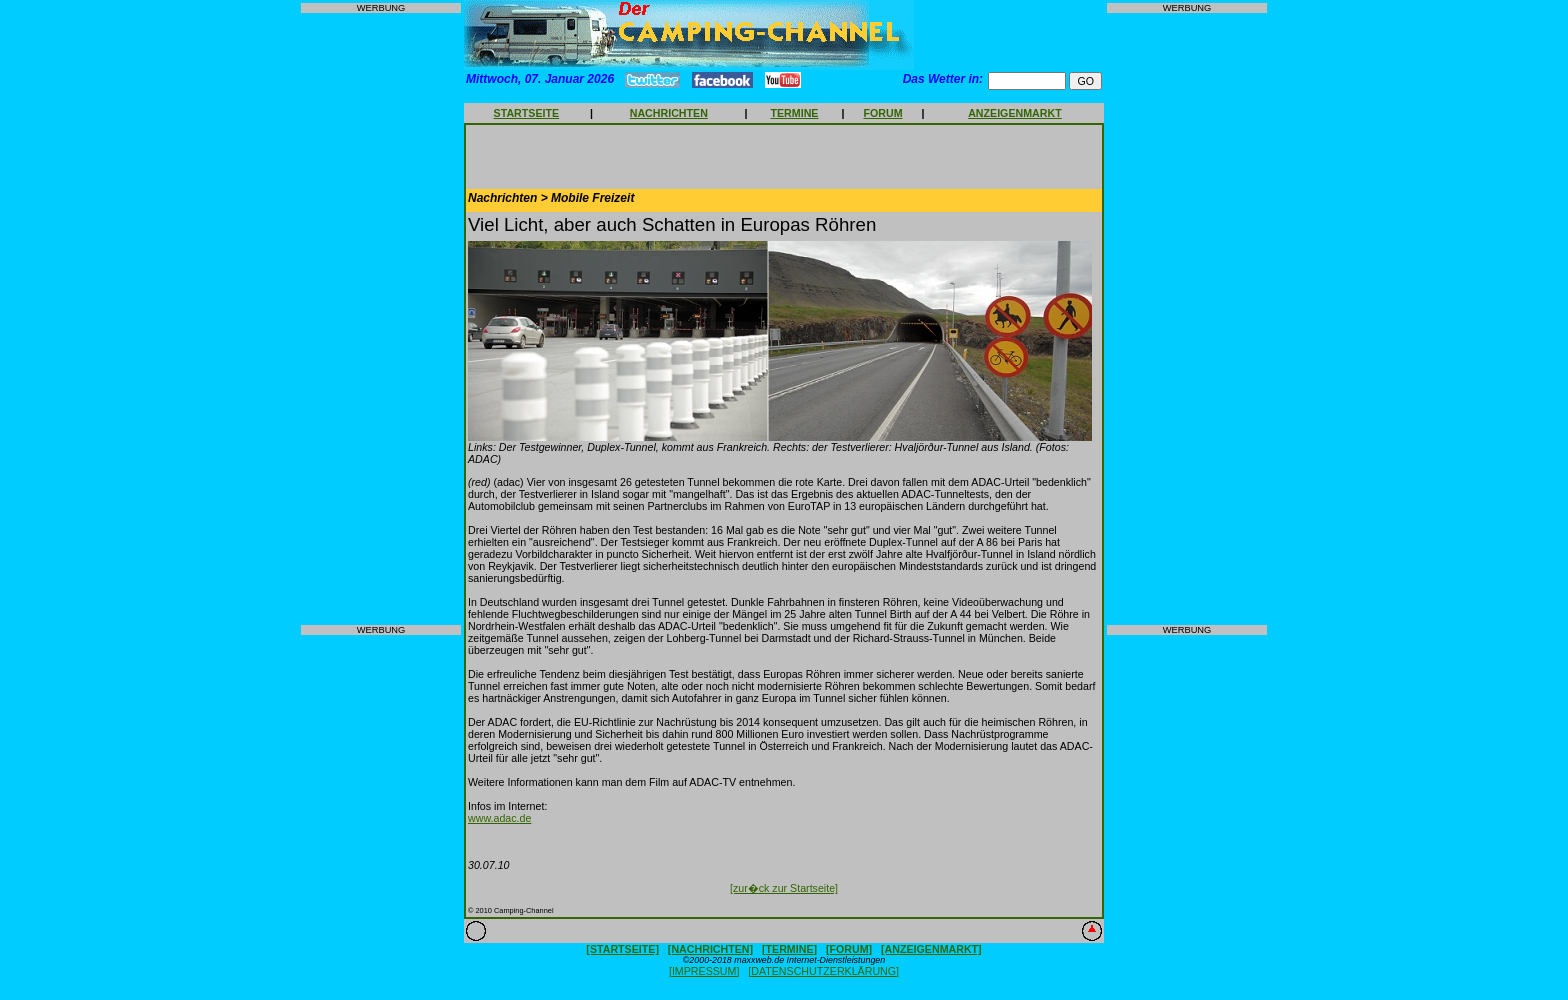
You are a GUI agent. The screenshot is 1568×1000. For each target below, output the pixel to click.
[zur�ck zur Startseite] (784, 888)
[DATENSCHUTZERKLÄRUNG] (823, 971)
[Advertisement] (381, 319)
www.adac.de (499, 818)
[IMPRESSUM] (704, 971)
